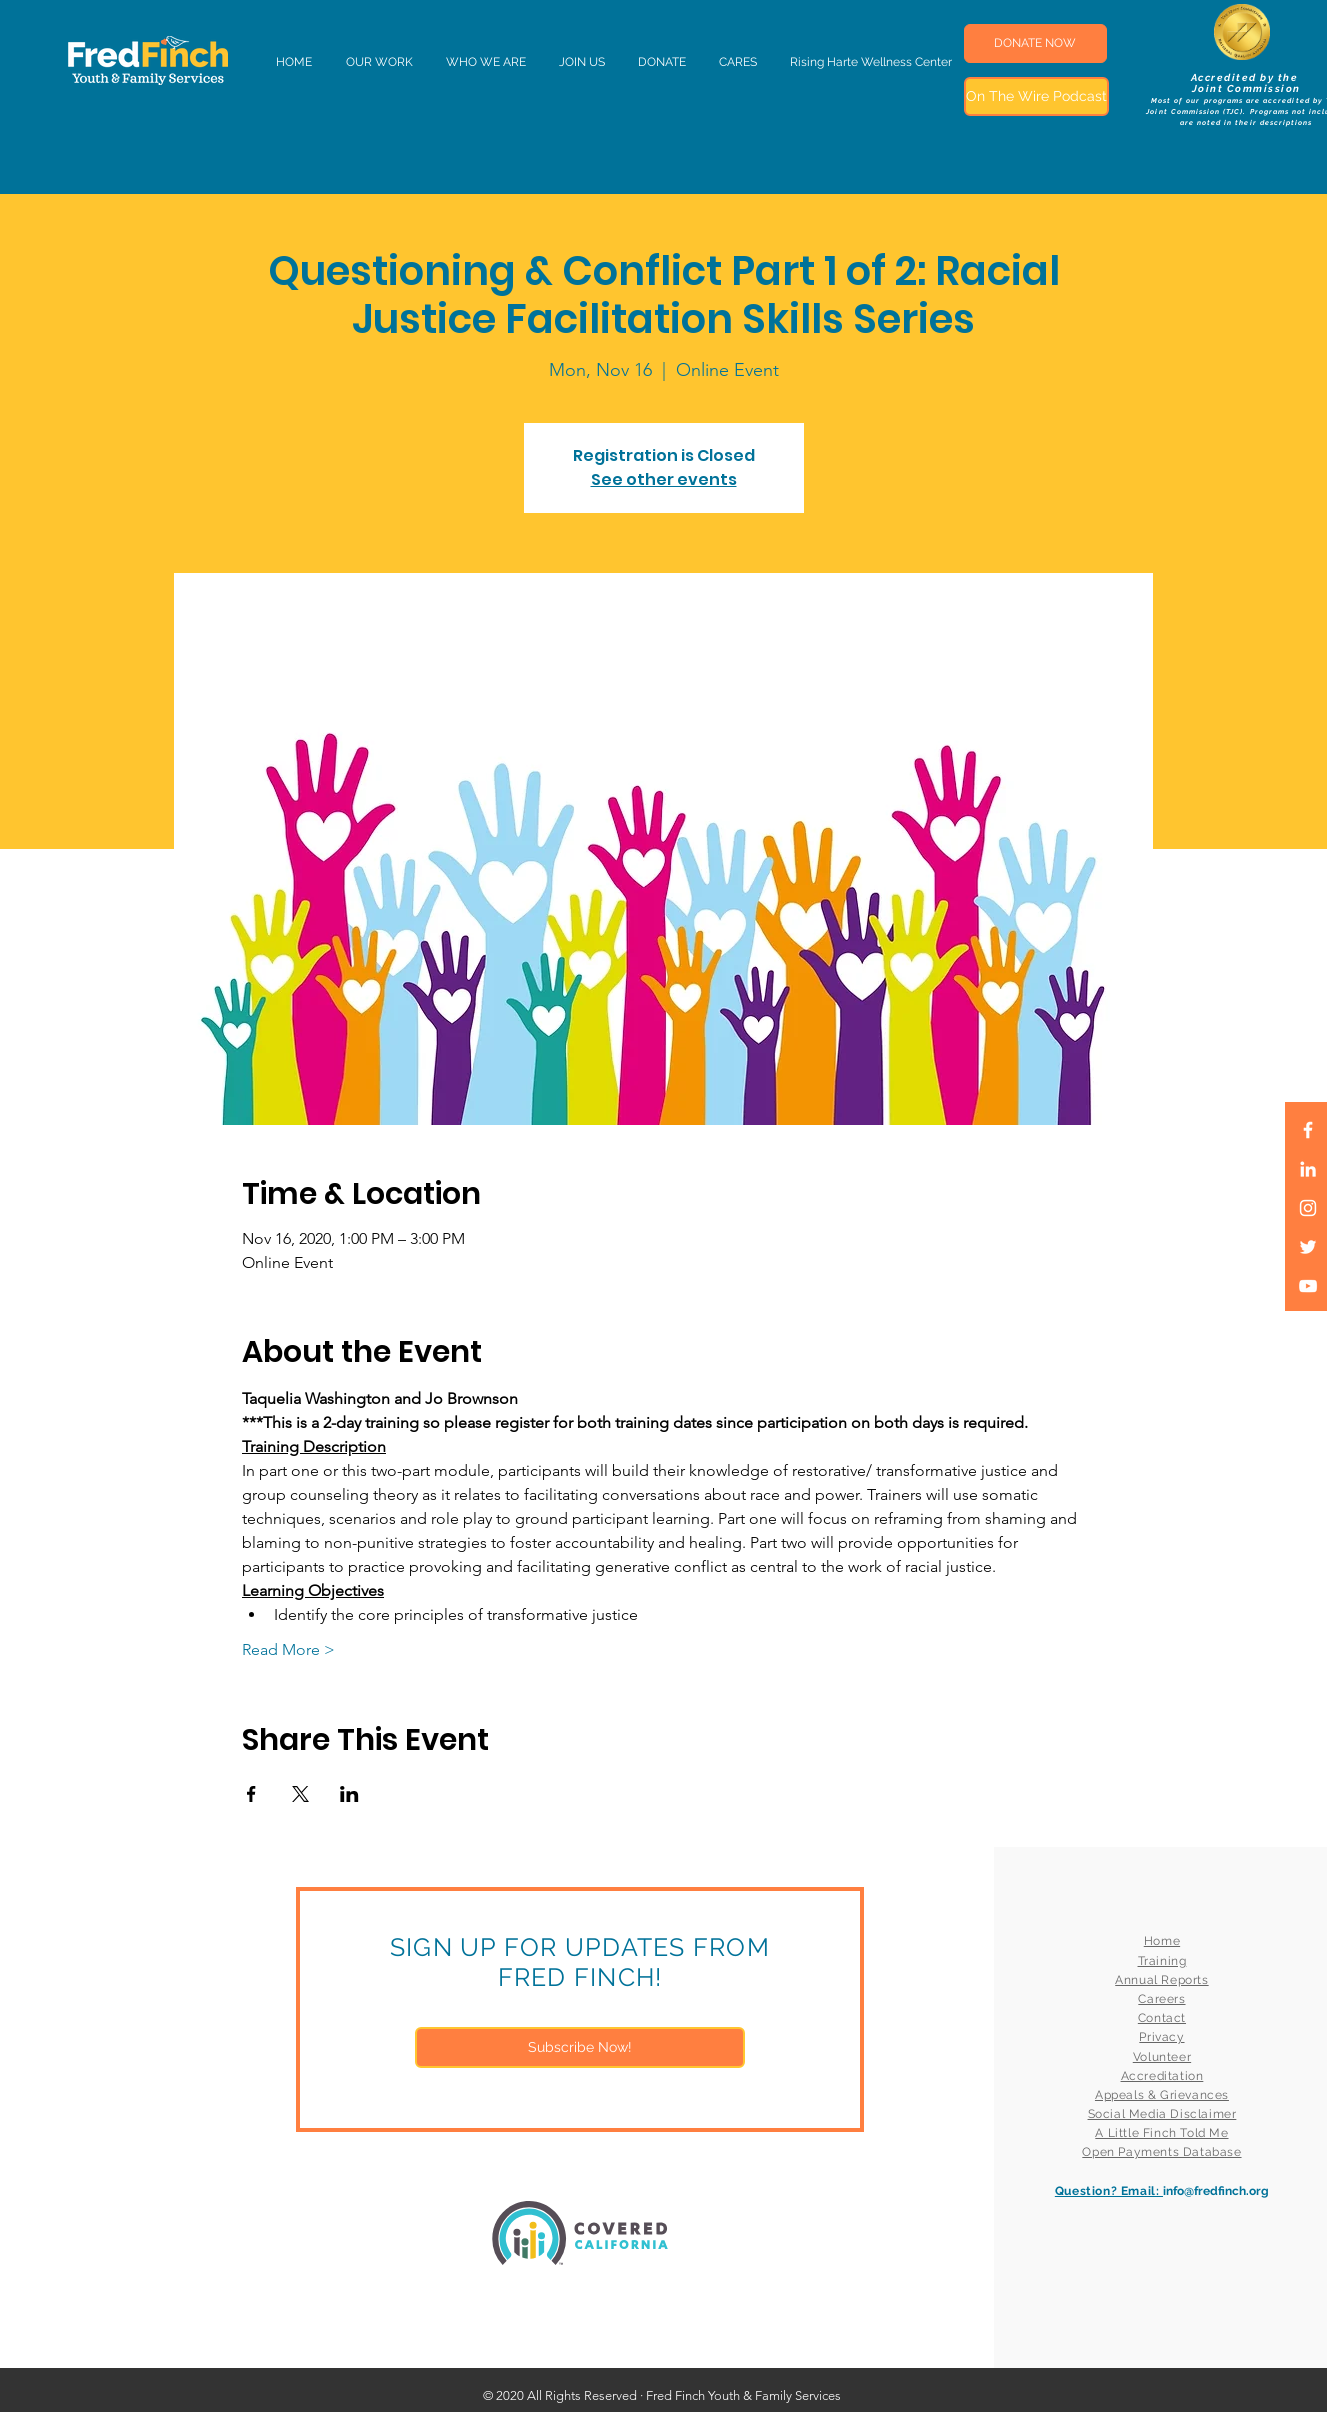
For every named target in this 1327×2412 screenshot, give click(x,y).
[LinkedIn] (1308, 1169)
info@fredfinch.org (1216, 2191)
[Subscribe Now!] (580, 2047)
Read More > (288, 1649)
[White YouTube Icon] (1308, 1286)
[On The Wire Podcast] (1036, 96)
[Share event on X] (300, 1794)
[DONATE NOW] (1035, 43)
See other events (664, 479)
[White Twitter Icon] (1308, 1247)
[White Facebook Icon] (1308, 1130)
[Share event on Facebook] (251, 1794)
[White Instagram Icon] (1308, 1208)
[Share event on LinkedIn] (349, 1794)
